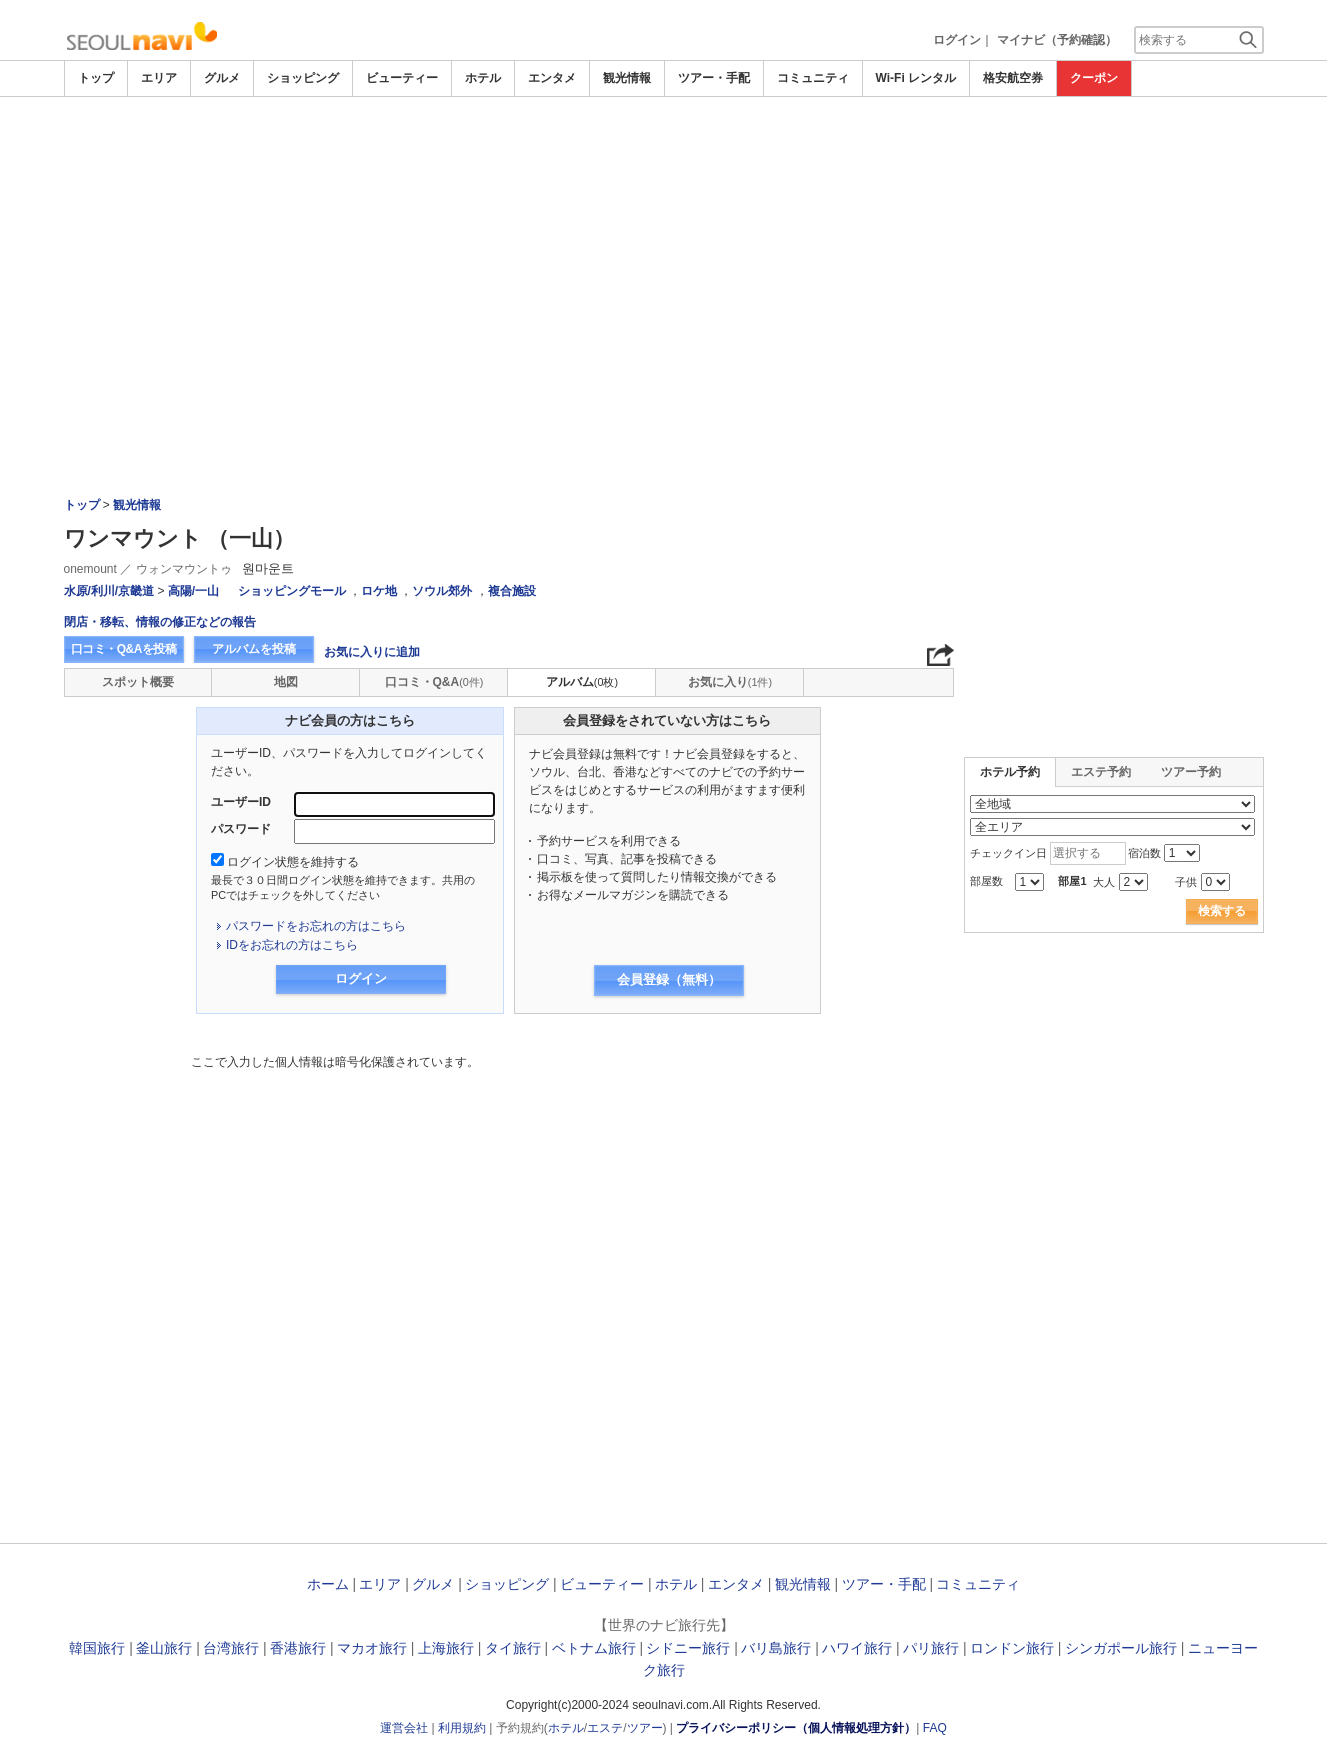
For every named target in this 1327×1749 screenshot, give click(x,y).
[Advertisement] (664, 247)
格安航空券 (1013, 78)
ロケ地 (379, 591)
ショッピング (303, 78)
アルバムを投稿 (254, 649)
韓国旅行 (97, 1648)
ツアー (645, 1728)
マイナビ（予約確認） (1057, 40)
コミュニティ (813, 78)
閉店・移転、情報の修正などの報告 (160, 622)
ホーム (328, 1584)
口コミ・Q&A (434, 682)
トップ (96, 78)
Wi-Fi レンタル (916, 78)
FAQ (935, 1728)
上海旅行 (446, 1648)
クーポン (1094, 78)
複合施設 (512, 591)
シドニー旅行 (688, 1648)
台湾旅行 (231, 1648)
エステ (605, 1728)
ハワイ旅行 (857, 1648)
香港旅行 (298, 1648)
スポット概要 (138, 682)
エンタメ (552, 78)
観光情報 (627, 78)
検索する (1222, 911)
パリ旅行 (931, 1648)
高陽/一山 (193, 591)
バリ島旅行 (776, 1648)
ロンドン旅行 (1012, 1648)
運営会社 (404, 1728)
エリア (159, 78)
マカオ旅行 (372, 1648)
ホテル (483, 78)
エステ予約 (1101, 772)
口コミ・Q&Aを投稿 (124, 649)
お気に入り (730, 682)
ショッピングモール (292, 591)
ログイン (957, 40)
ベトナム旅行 (594, 1648)
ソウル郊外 (442, 591)
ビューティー (402, 78)
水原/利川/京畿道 (109, 591)
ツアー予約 (1191, 772)
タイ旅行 (513, 1648)
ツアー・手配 (714, 78)
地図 (286, 682)
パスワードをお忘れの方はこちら (316, 926)
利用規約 (462, 1728)
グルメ (222, 78)
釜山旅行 (164, 1648)
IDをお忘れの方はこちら (292, 945)
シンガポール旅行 (1121, 1648)
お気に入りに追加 (372, 652)
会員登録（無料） (669, 979)
